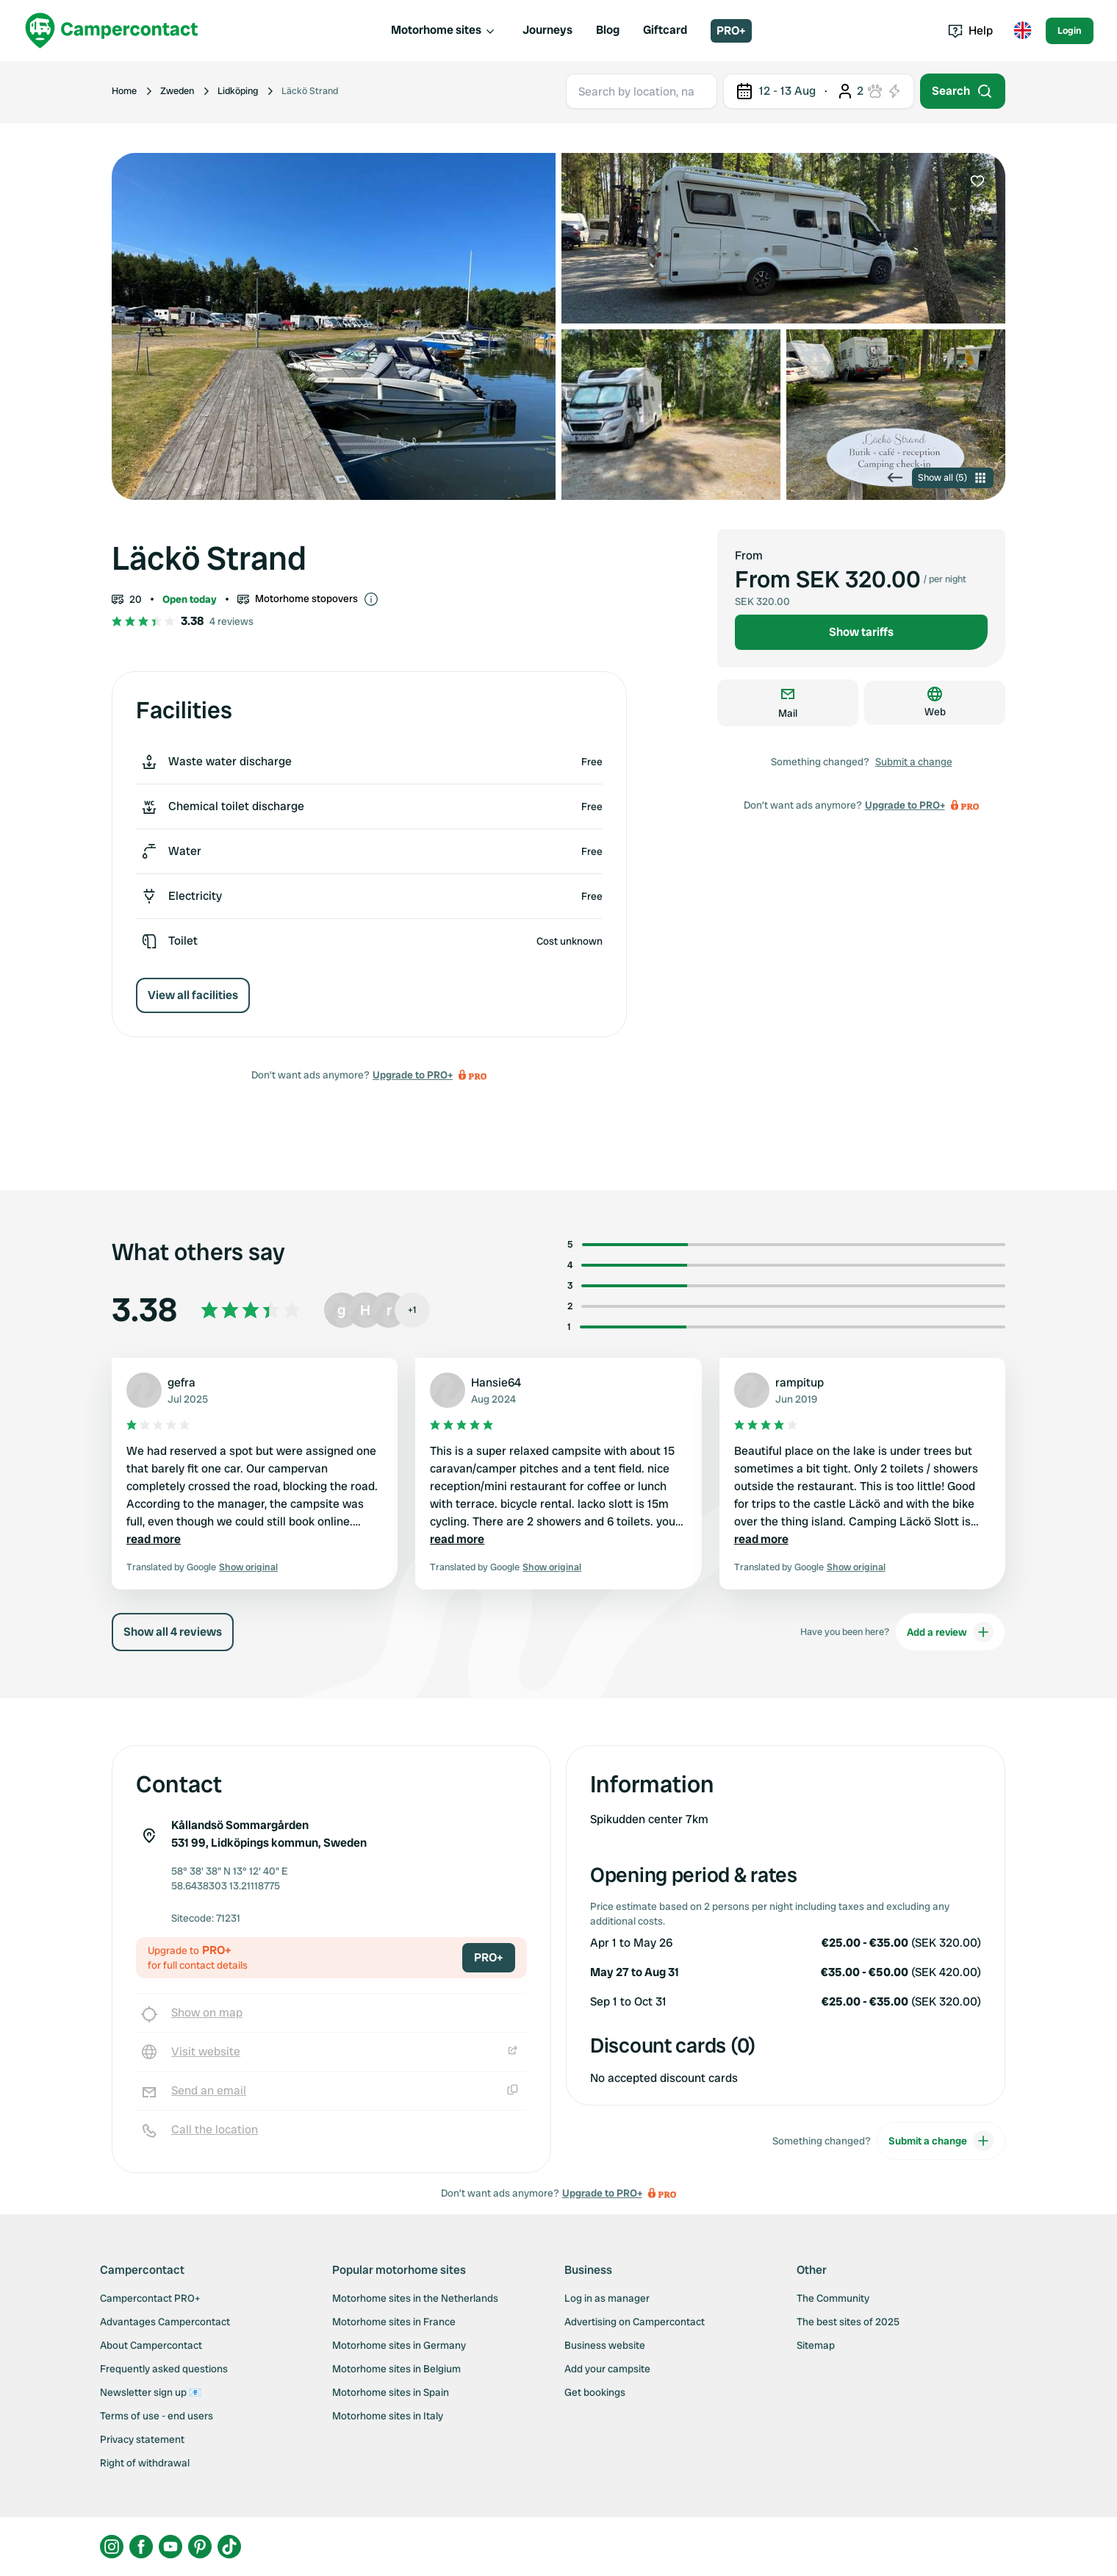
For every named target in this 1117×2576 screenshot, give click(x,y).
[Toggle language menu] (1022, 31)
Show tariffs (861, 632)
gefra (181, 1382)
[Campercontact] (112, 30)
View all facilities (193, 995)
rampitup (799, 1382)
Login (1069, 30)
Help (970, 30)
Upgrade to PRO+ (413, 1074)
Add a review (950, 1632)
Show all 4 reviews (172, 1631)
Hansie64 (496, 1382)
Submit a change (913, 761)
